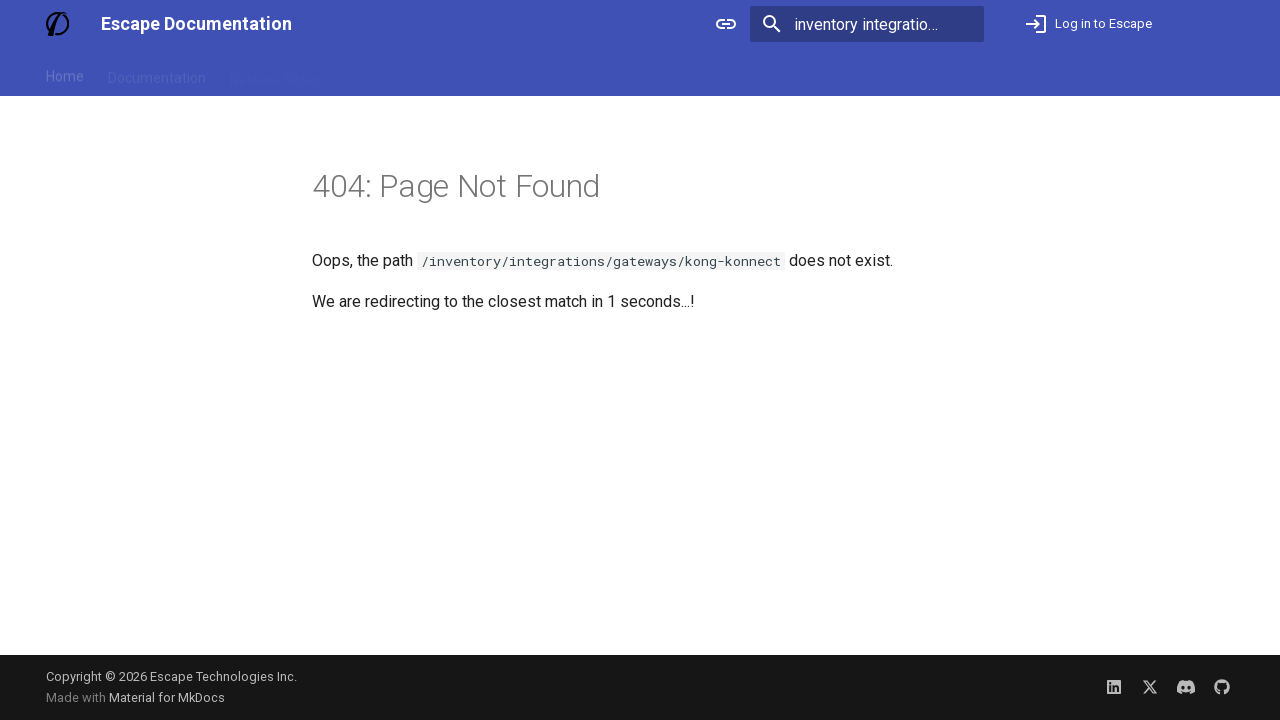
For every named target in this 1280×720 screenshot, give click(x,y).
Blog (359, 73)
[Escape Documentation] (57, 24)
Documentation (157, 73)
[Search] (867, 24)
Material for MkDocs (167, 697)
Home (65, 73)
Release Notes (275, 73)
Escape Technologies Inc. (223, 676)
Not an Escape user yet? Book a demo (1103, 73)
